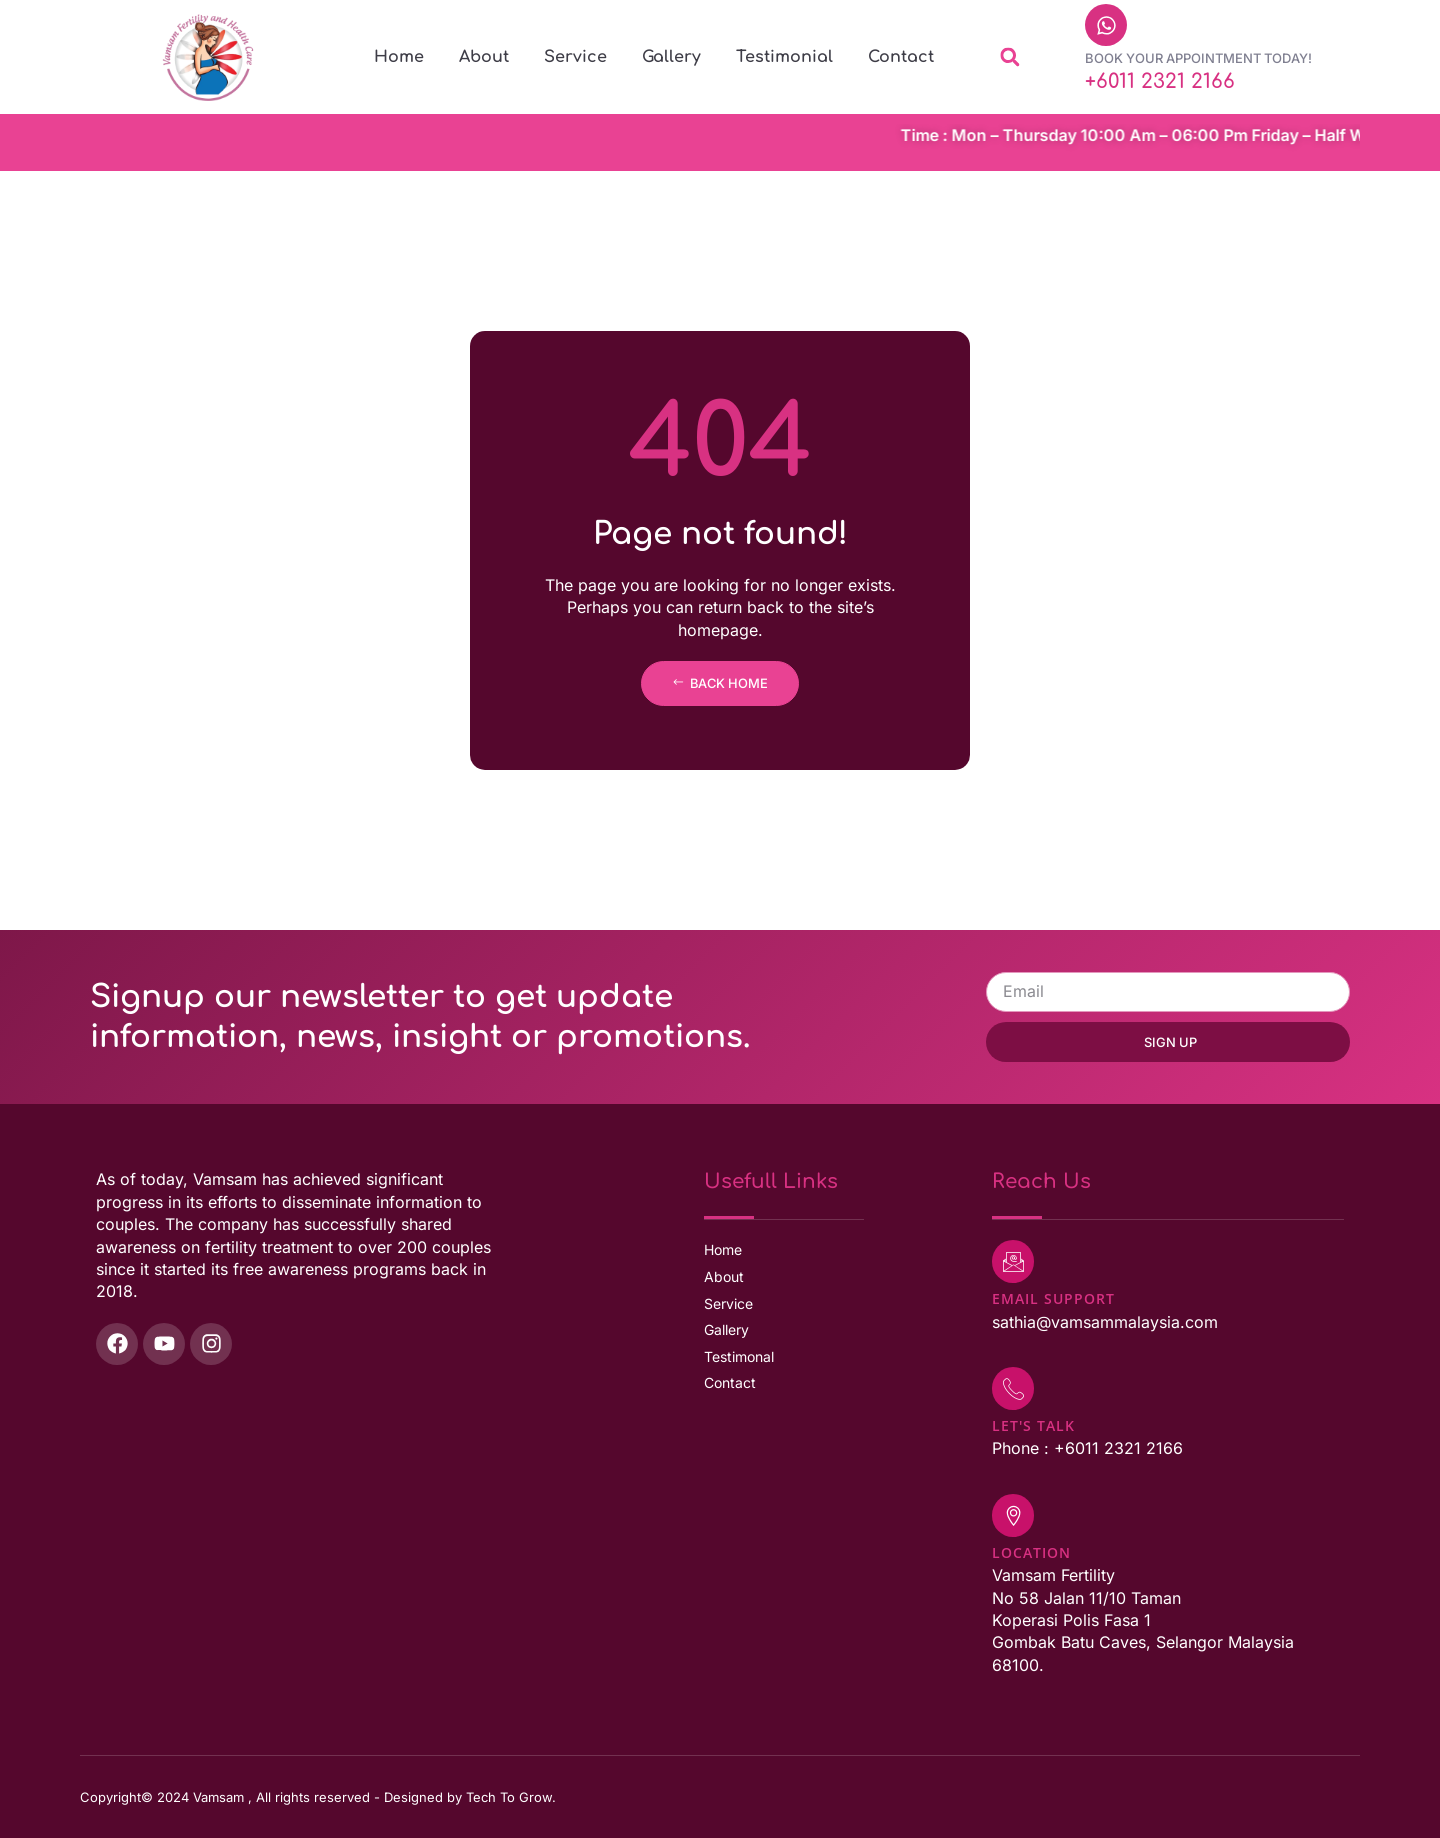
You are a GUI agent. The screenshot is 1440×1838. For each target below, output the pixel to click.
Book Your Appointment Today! (1198, 58)
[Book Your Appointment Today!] (1106, 25)
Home (399, 57)
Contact (901, 57)
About (484, 57)
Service (575, 57)
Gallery (671, 57)
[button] (1009, 57)
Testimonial (784, 57)
